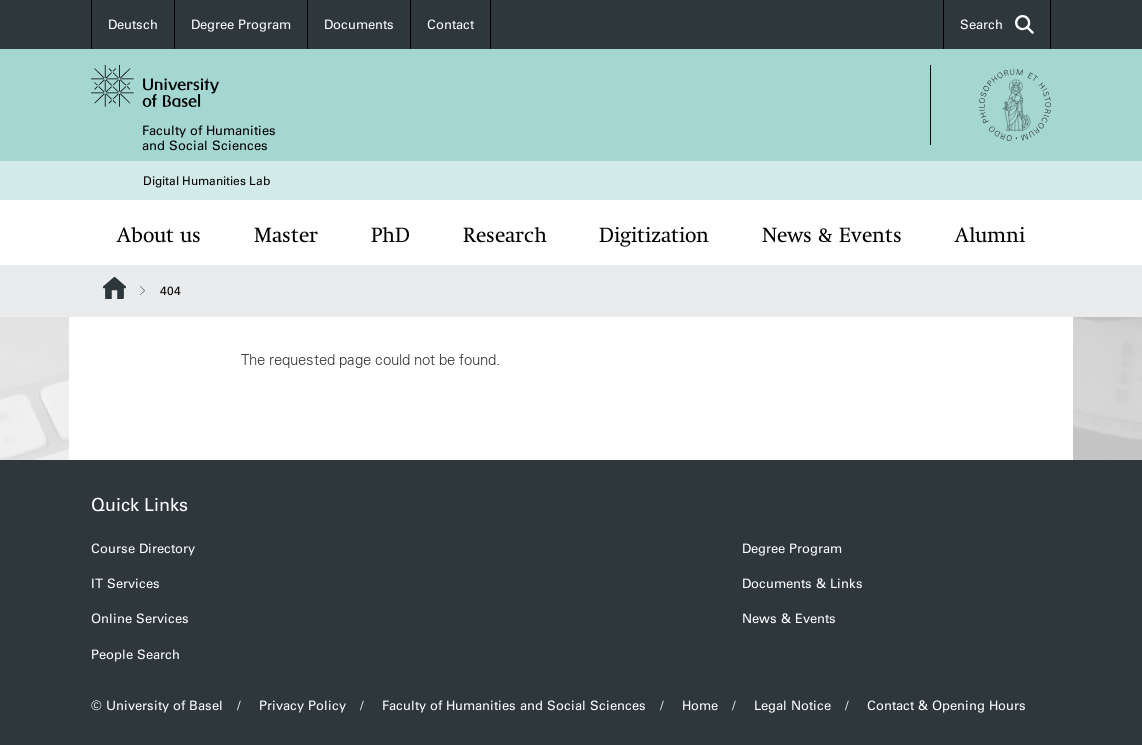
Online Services (140, 618)
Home (700, 705)
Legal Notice (792, 705)
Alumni (990, 235)
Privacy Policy (302, 705)
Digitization (654, 235)
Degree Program (241, 24)
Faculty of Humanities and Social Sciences (209, 138)
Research (505, 235)
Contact (450, 24)
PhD (390, 235)
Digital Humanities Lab (206, 181)
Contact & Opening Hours (946, 705)
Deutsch (133, 24)
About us (159, 235)
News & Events (832, 235)
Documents (359, 24)
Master (286, 235)
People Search (135, 654)
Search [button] (997, 24)
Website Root (114, 288)
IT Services (125, 583)
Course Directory (143, 548)
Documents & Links (802, 583)
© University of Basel (157, 705)
